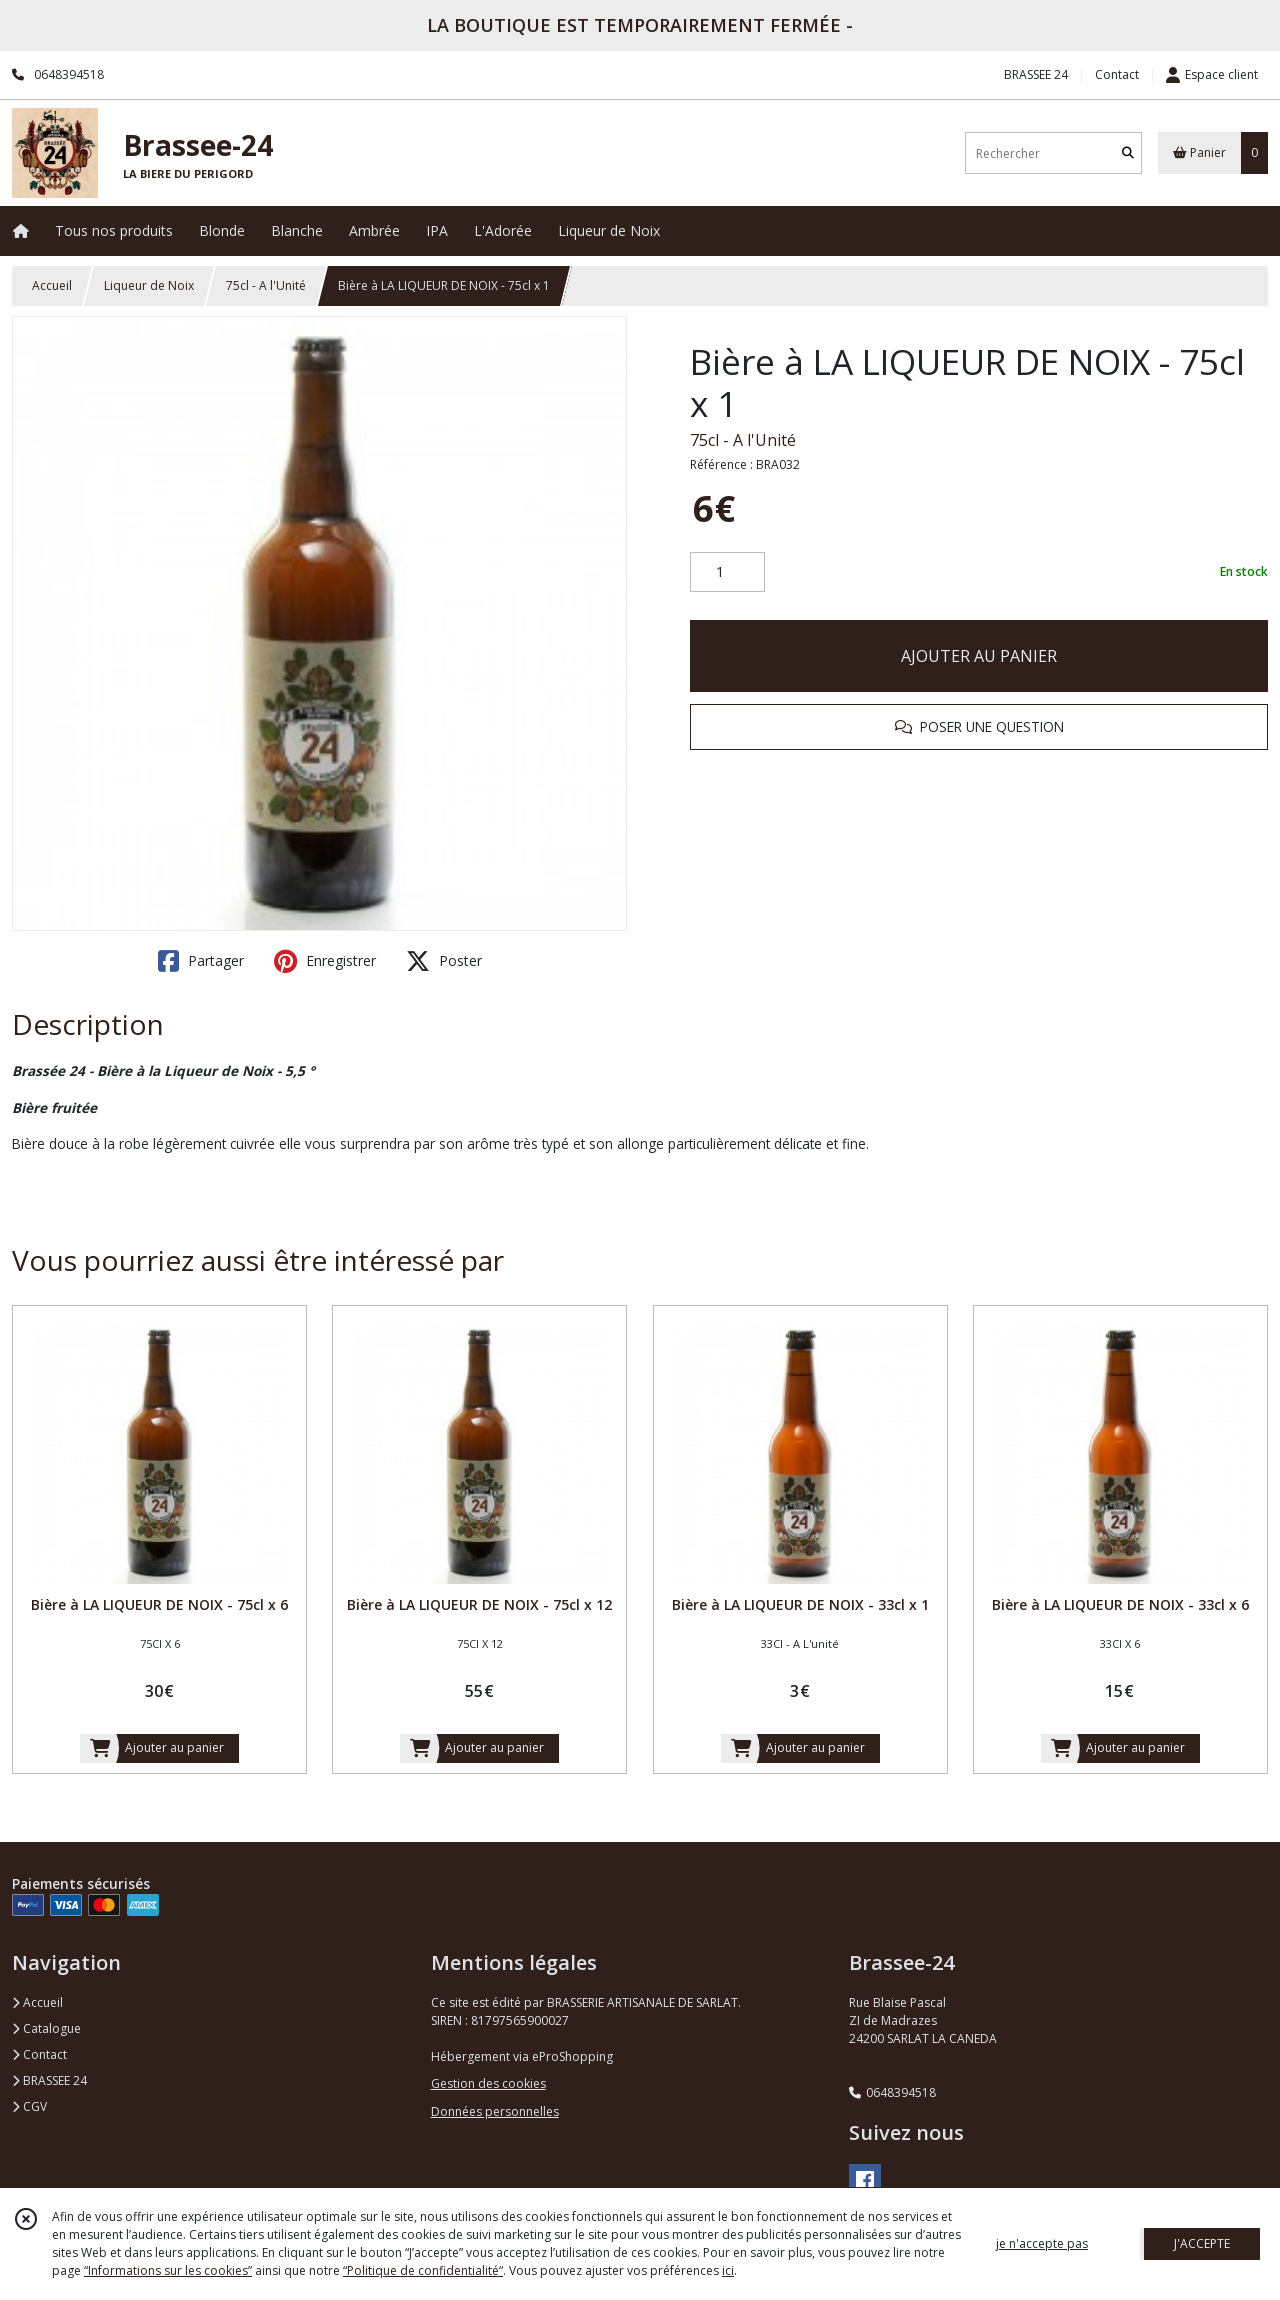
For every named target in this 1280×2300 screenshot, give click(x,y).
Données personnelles (495, 2111)
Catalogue (46, 2028)
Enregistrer (325, 961)
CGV (29, 2106)
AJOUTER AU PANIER (979, 656)
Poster (444, 961)
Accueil (52, 285)
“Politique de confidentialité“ (423, 2270)
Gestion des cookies (488, 2083)
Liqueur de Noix (149, 285)
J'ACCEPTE (1202, 2243)
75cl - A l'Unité (266, 285)
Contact (1117, 74)
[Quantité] (727, 572)
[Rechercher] (1128, 153)
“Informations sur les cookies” (168, 2270)
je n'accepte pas (1042, 2243)
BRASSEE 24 (49, 2080)
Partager (201, 961)
